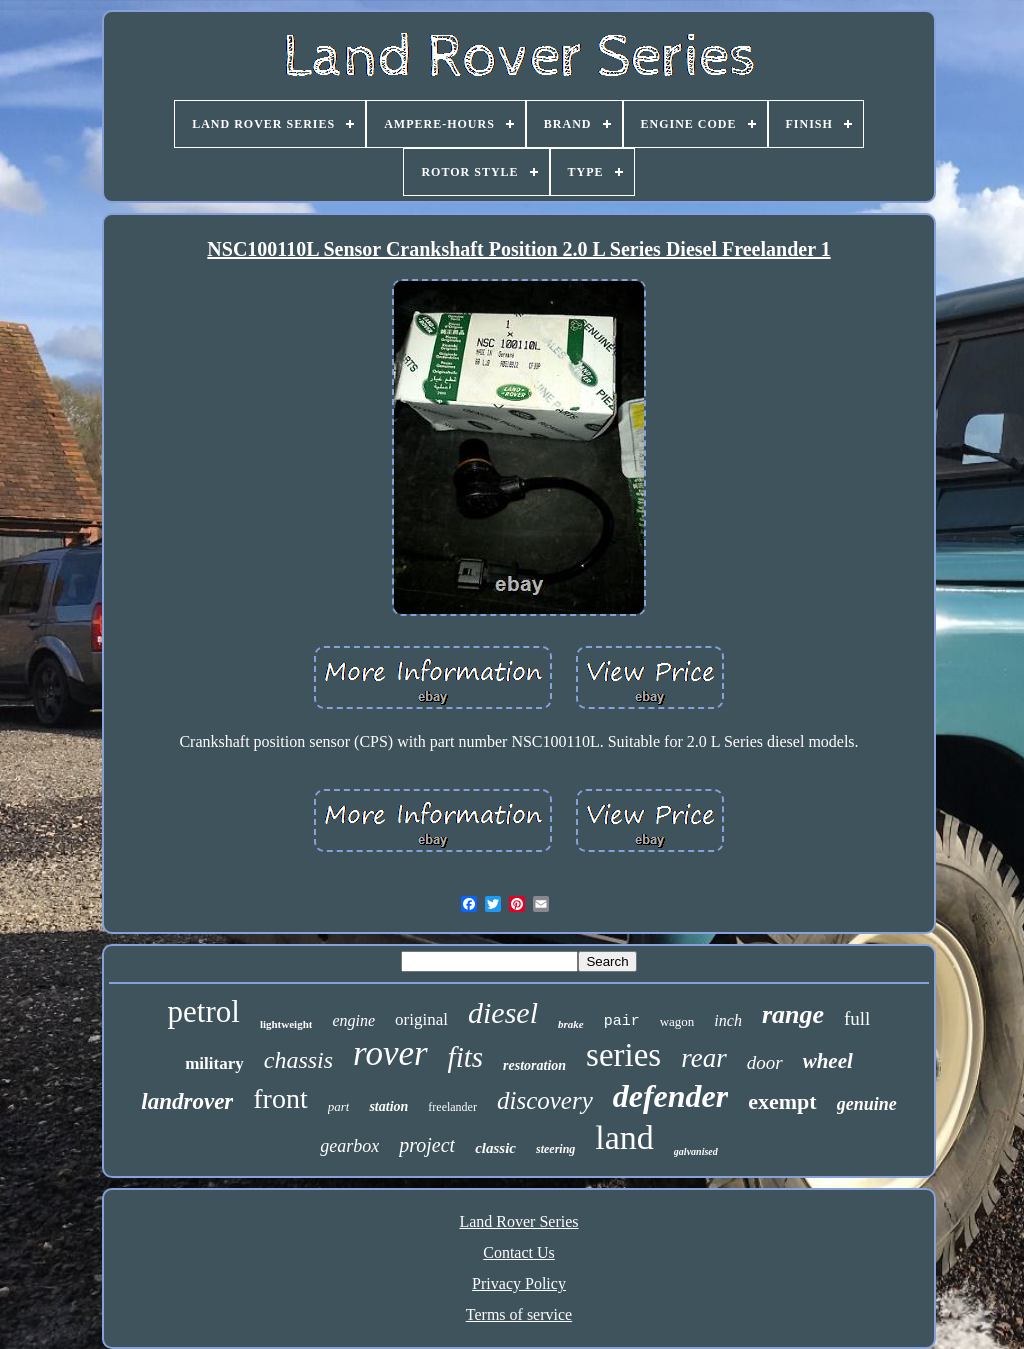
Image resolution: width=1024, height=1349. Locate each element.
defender (671, 1096)
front (280, 1098)
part (339, 1106)
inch (728, 1020)
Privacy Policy (519, 1283)
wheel (828, 1061)
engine (353, 1020)
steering (555, 1149)
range (793, 1014)
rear (704, 1058)
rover (390, 1053)
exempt (782, 1101)
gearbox (349, 1146)
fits (465, 1057)
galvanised (696, 1151)
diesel (503, 1012)
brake (571, 1024)
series (623, 1055)
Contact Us (519, 1252)
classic (495, 1148)
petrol (204, 1011)
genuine (867, 1104)
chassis (298, 1060)
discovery (545, 1100)
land (624, 1137)
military (214, 1063)
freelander (452, 1107)
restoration (534, 1065)
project (427, 1145)
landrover (187, 1101)
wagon (677, 1021)
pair (622, 1021)
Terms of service (519, 1314)
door (765, 1062)
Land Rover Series (518, 1221)
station (388, 1106)
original (421, 1019)
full (857, 1018)
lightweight (286, 1024)
